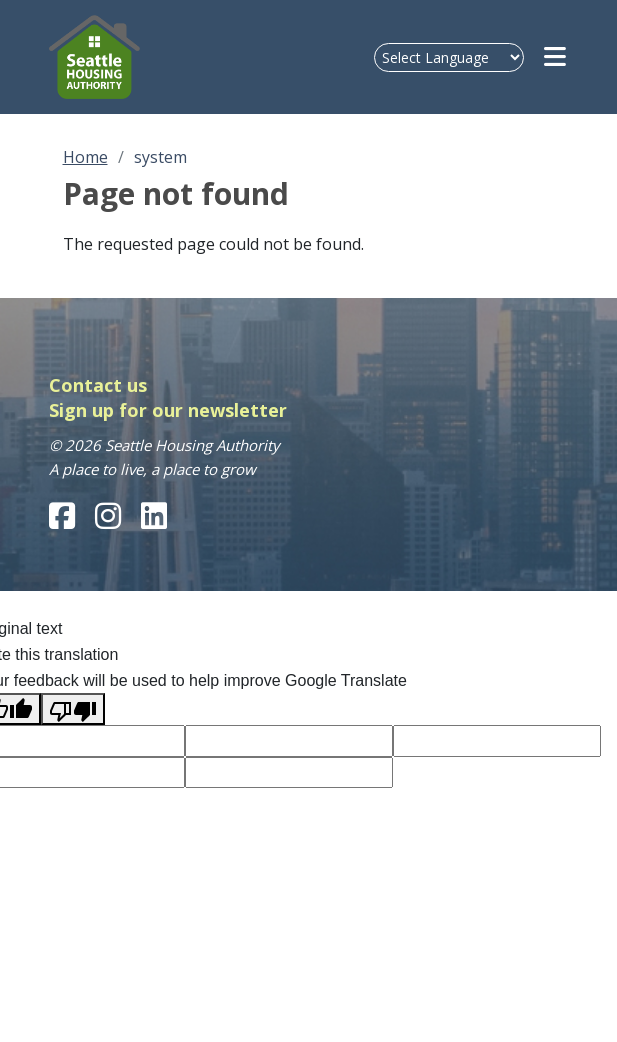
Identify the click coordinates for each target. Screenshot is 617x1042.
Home (85, 157)
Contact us (98, 385)
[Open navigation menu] (556, 57)
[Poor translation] (73, 709)
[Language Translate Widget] (449, 57)
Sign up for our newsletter (168, 410)
